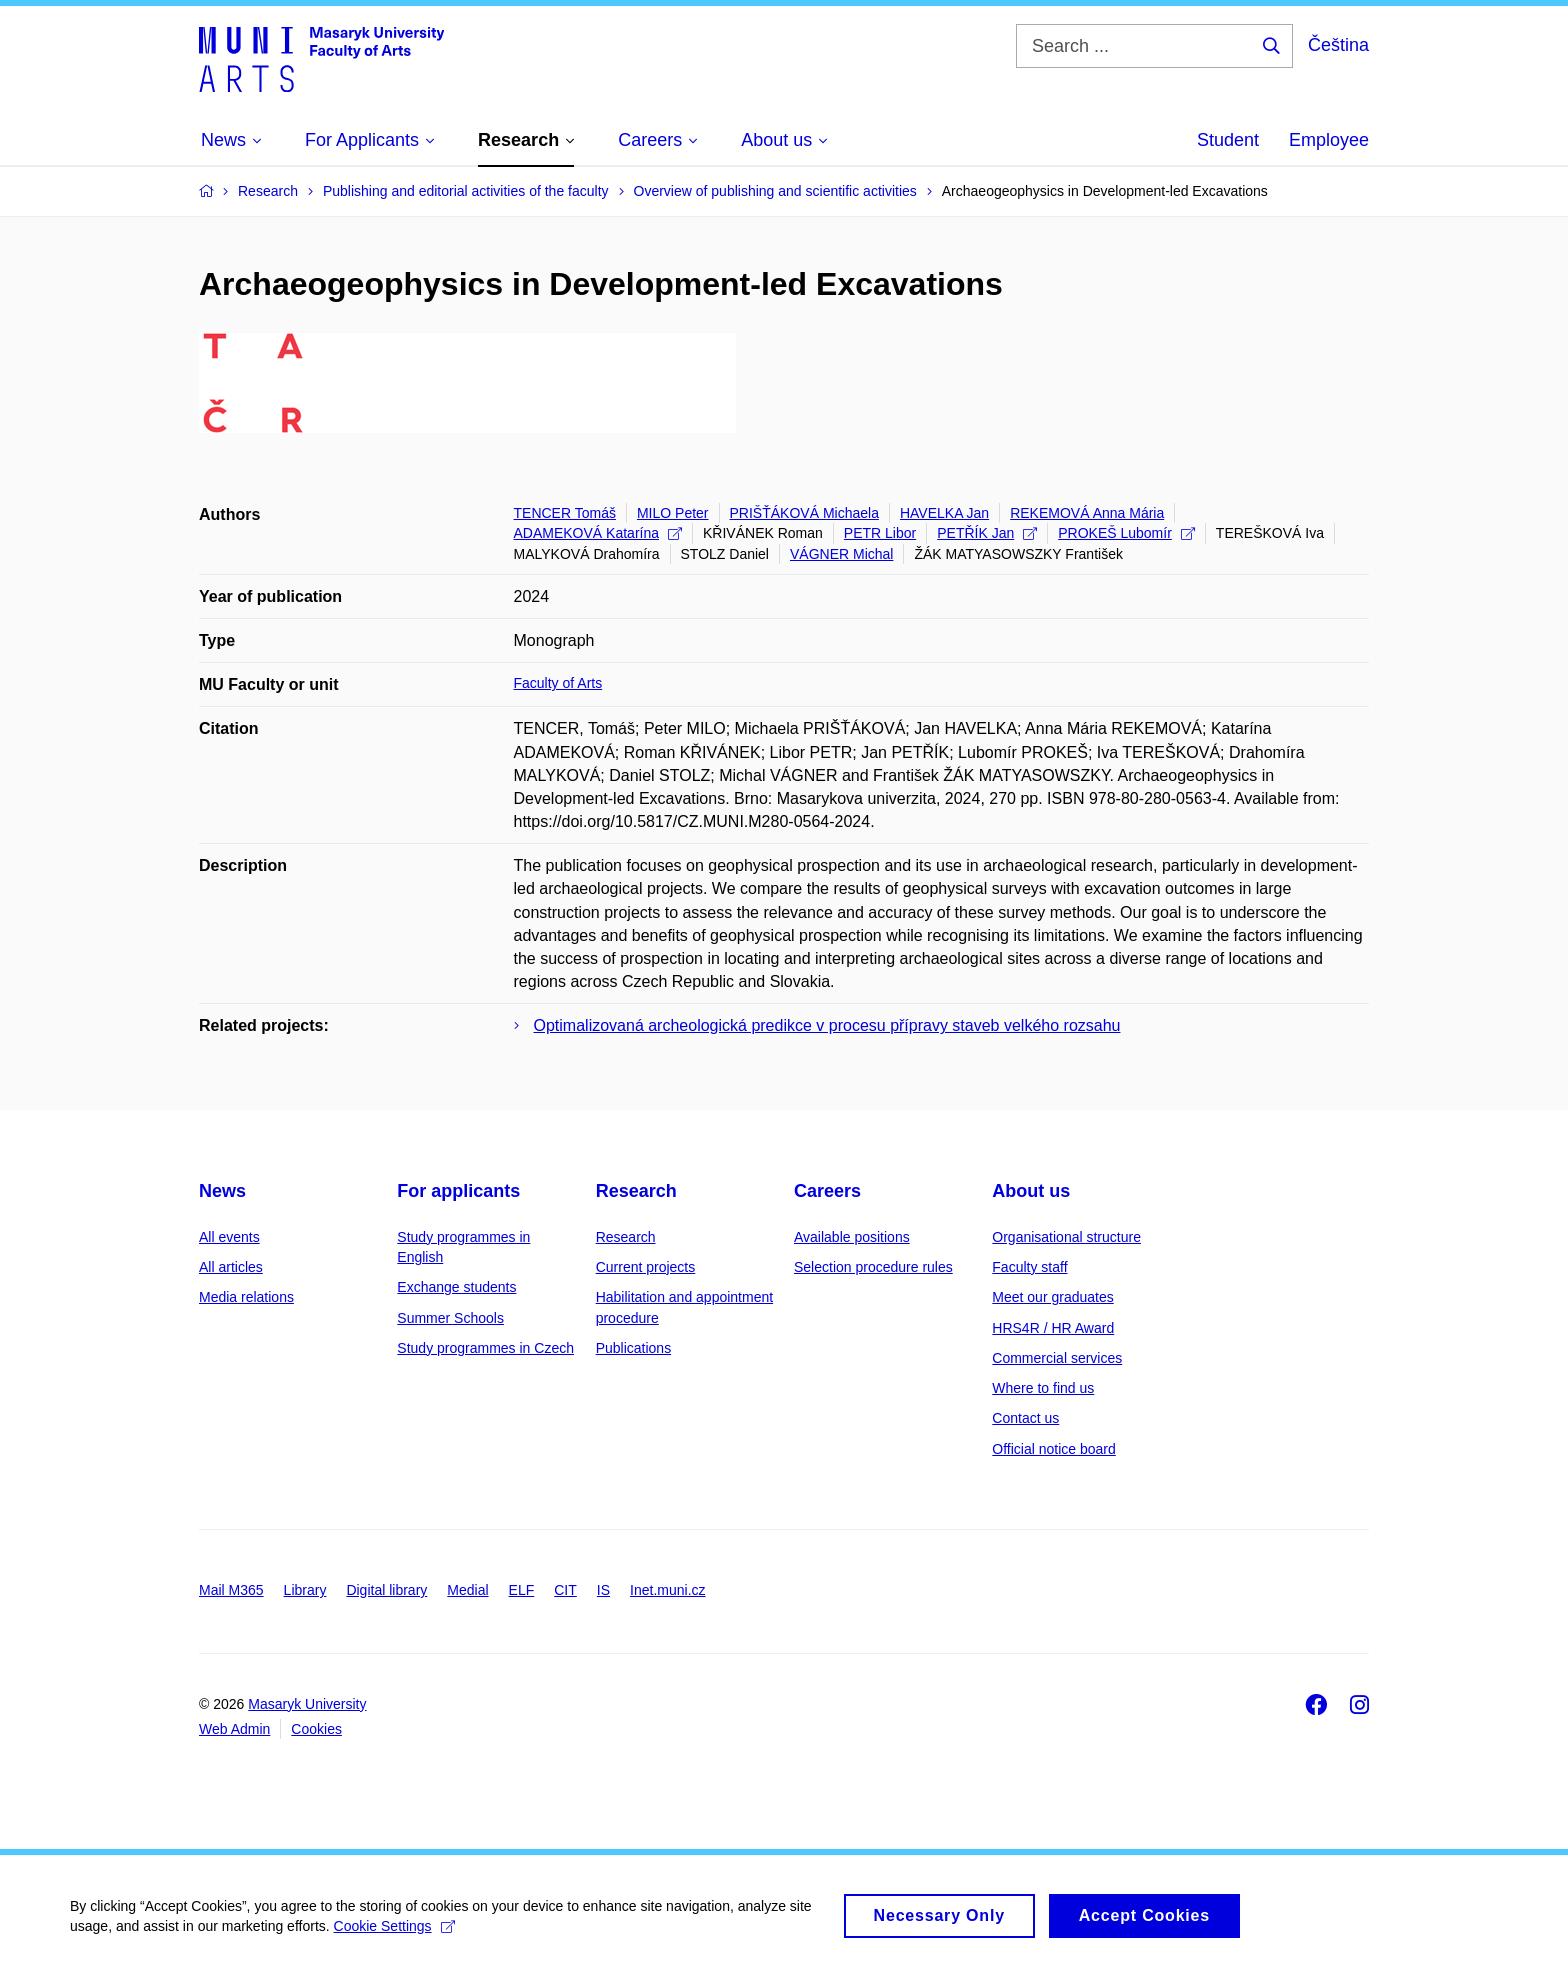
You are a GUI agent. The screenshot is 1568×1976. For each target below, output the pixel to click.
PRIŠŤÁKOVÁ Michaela (804, 513)
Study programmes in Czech (485, 1348)
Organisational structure (1066, 1237)
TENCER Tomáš (565, 513)
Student (1228, 140)
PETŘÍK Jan (987, 533)
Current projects (646, 1267)
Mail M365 (231, 1590)
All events (229, 1237)
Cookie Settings (394, 1932)
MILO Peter (673, 513)
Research (636, 1191)
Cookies (316, 1729)
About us (1031, 1191)
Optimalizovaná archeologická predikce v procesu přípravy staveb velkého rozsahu (827, 1025)
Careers (827, 1191)
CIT (565, 1590)
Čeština (1338, 45)
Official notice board (1053, 1449)
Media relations (246, 1297)
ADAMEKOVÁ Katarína (598, 533)
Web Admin (234, 1729)
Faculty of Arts (558, 683)
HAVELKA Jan (944, 513)
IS (603, 1590)
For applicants (458, 1191)
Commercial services (1057, 1358)
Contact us (1025, 1418)
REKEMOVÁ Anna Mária (1087, 513)
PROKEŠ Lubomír (1126, 533)
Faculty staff (1029, 1267)
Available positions (852, 1237)
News (222, 1191)
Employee (1329, 140)
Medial (467, 1590)
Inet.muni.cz (667, 1590)
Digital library (386, 1590)
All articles (231, 1267)
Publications (634, 1348)
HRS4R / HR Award (1053, 1328)
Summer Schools (450, 1318)
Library (305, 1590)
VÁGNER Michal (841, 554)
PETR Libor (880, 533)
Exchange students (456, 1287)
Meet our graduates (1052, 1297)
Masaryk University (307, 1704)
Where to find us (1043, 1388)
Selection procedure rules (873, 1267)
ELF (522, 1590)
